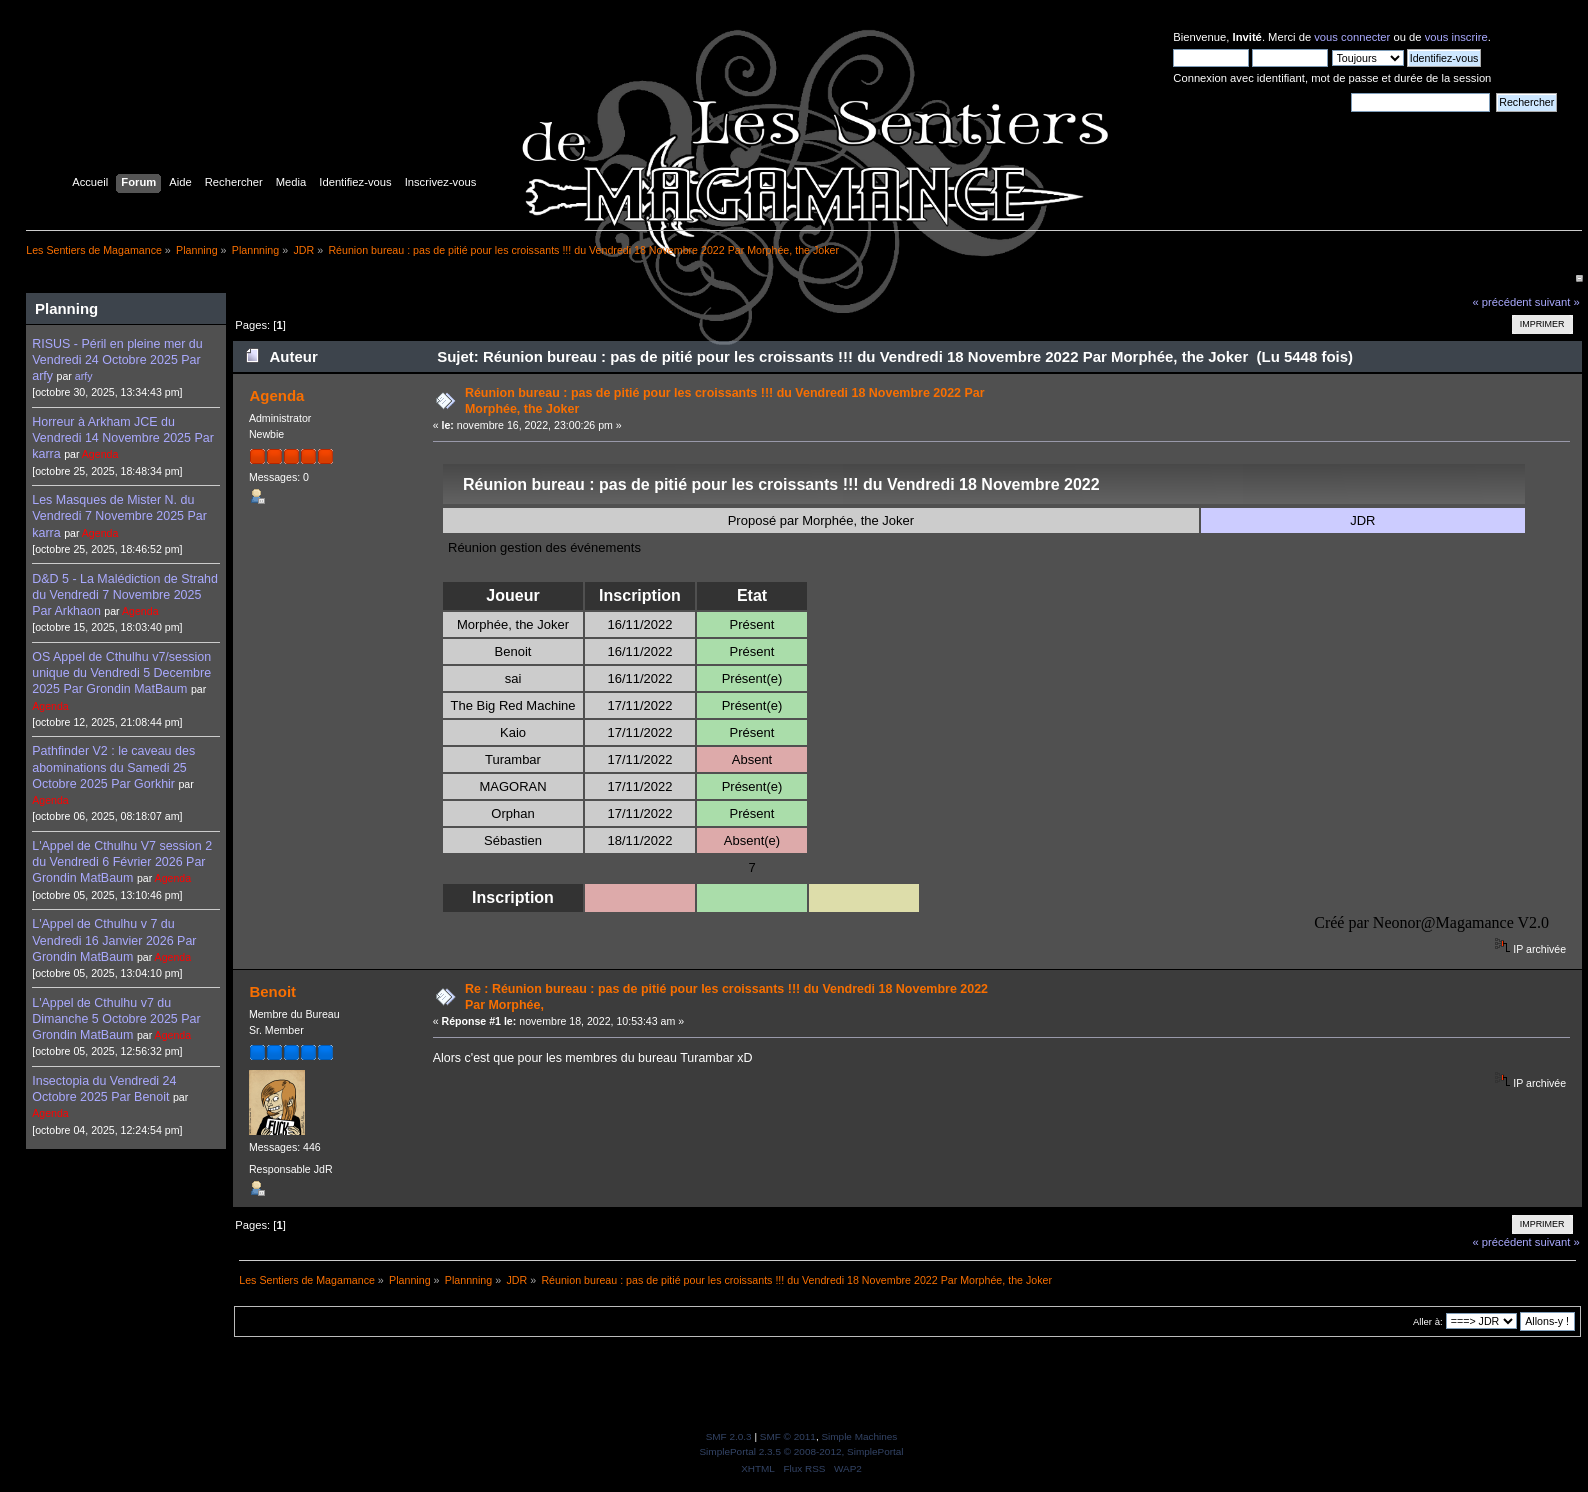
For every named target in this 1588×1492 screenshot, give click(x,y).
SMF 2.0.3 (729, 1436)
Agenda (100, 454)
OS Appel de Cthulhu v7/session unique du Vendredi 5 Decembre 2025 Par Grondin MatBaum (121, 673)
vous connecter (1352, 37)
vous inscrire (1456, 37)
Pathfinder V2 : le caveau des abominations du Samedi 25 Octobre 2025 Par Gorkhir (113, 767)
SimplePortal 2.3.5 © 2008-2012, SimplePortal (801, 1451)
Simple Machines (859, 1436)
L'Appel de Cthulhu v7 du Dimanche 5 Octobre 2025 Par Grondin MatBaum (116, 1019)
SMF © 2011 (788, 1436)
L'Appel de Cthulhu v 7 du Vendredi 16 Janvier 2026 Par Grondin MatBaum (114, 940)
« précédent (1501, 302)
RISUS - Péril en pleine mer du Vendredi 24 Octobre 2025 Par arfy (117, 360)
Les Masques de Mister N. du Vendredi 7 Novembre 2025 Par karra (119, 516)
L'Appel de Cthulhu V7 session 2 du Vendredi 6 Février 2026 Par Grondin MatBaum (122, 862)
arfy (84, 376)
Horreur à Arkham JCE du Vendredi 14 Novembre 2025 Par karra (123, 438)
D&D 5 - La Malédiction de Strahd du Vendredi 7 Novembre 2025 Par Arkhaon (125, 595)
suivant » (1557, 302)
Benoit (272, 991)
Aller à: (1428, 1321)
